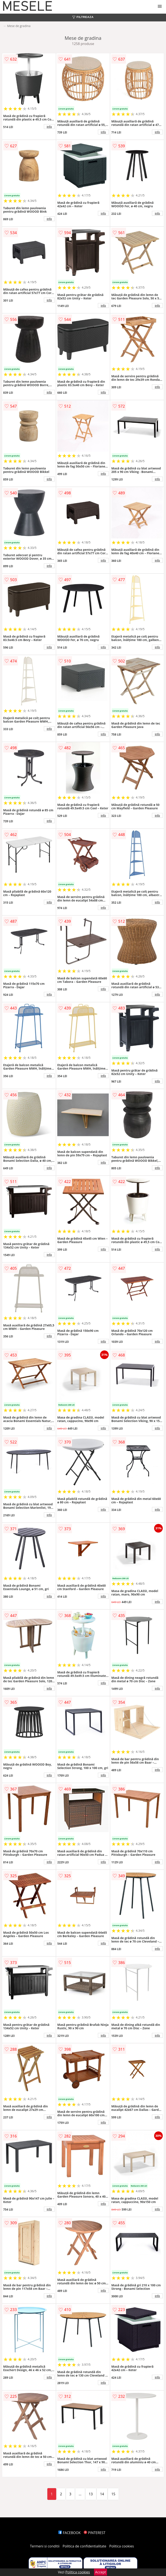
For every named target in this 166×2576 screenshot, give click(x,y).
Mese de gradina (18, 26)
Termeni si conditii (45, 2546)
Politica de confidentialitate (84, 2546)
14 (102, 2494)
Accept (100, 2572)
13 (91, 2494)
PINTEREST (94, 2532)
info (49, 127)
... (80, 2494)
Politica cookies (121, 2546)
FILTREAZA (83, 17)
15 (113, 2494)
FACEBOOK (69, 2532)
